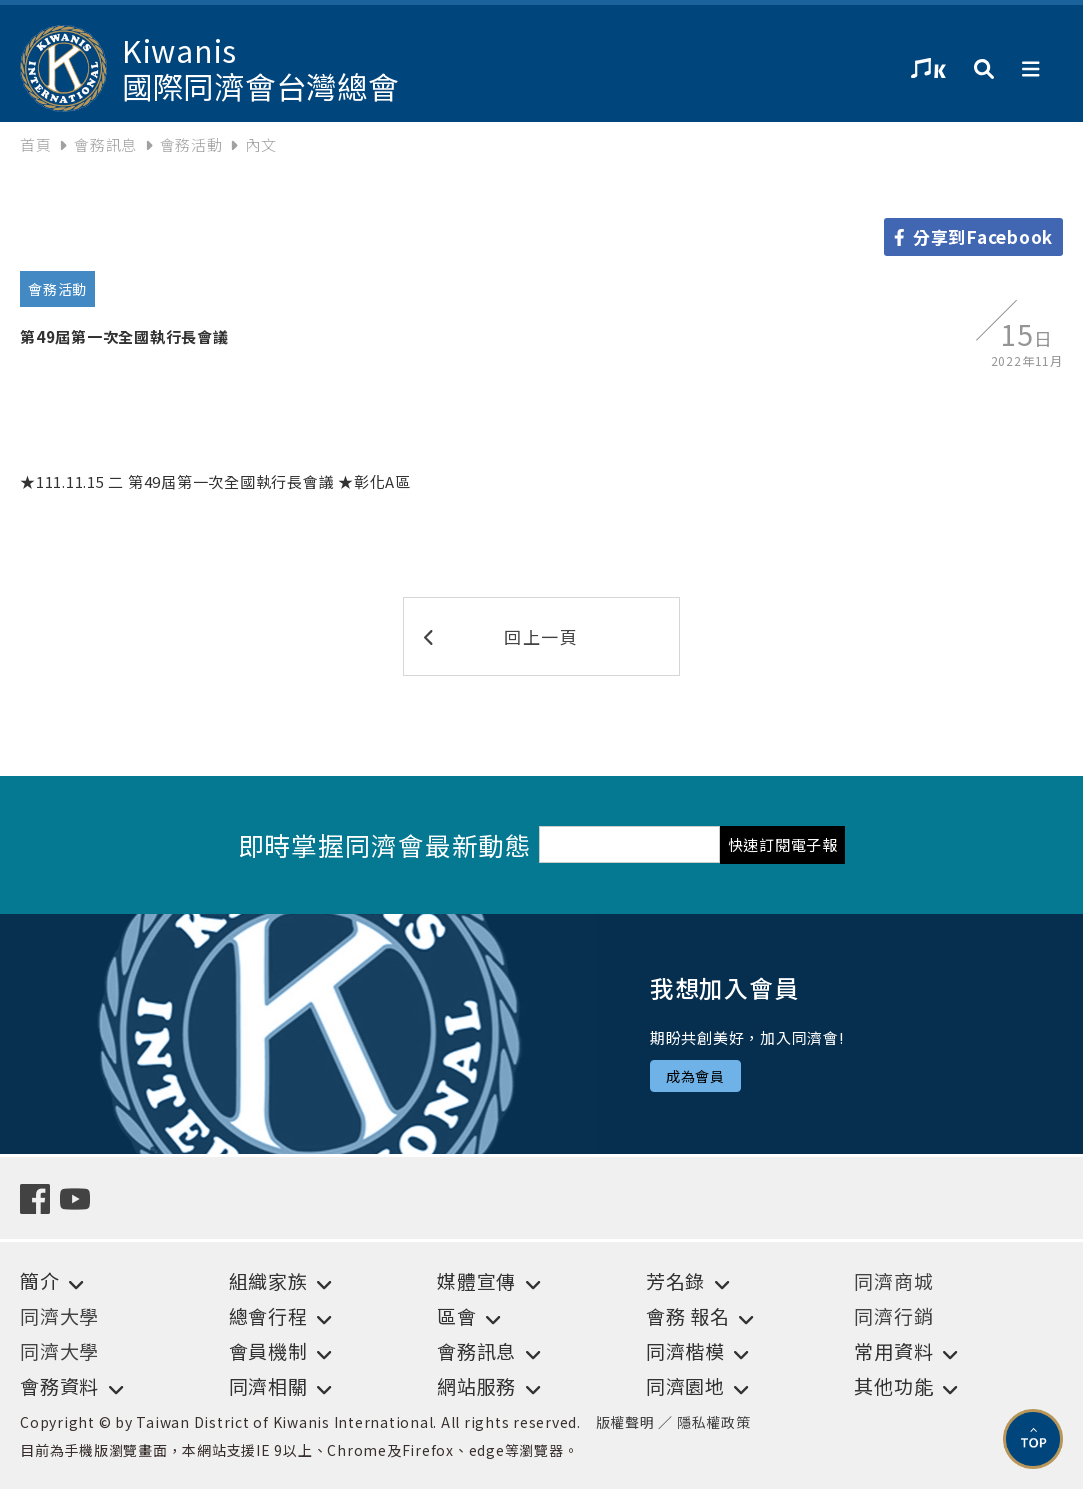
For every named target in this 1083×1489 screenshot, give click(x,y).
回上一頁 (501, 636)
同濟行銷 (893, 1315)
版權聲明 (625, 1422)
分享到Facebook (973, 236)
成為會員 (695, 1076)
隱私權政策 (714, 1422)
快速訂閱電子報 (783, 844)
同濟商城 (893, 1280)
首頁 (36, 144)
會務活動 (191, 144)
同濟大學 (59, 1315)
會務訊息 (105, 144)
